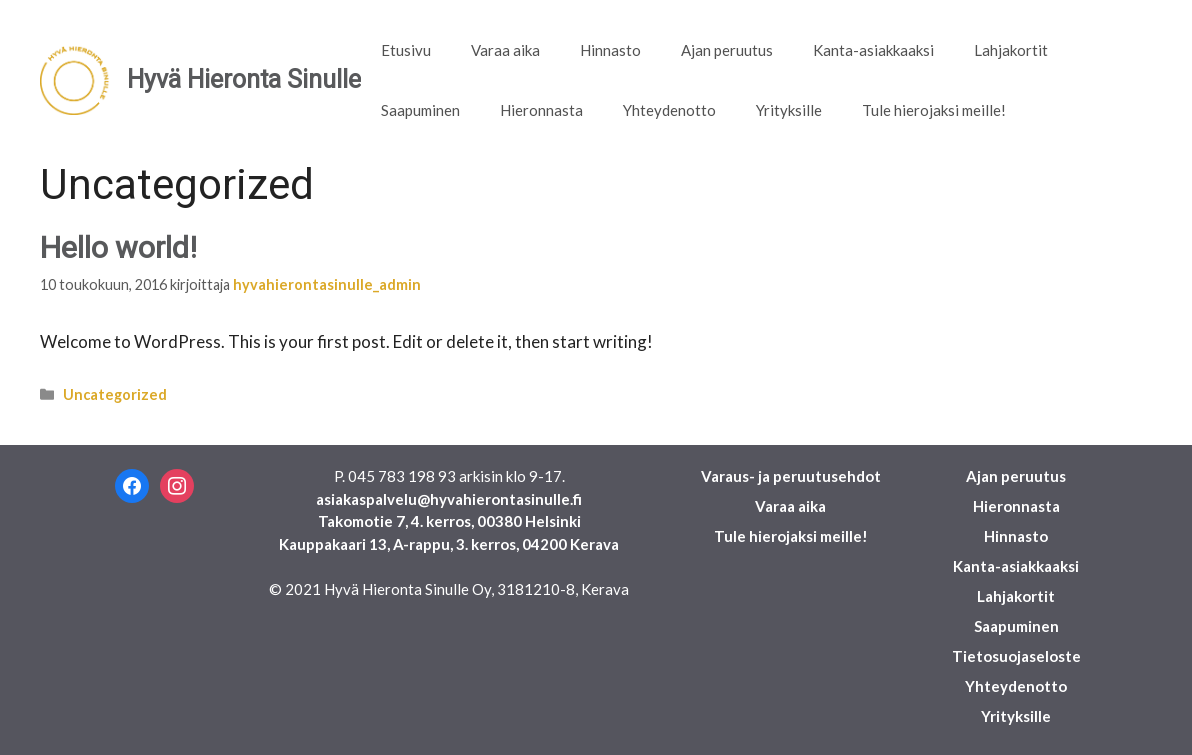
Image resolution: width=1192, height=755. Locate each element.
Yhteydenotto (669, 110)
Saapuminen (420, 110)
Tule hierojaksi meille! (934, 110)
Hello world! (118, 247)
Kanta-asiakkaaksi (873, 50)
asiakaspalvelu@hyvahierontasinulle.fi (449, 499)
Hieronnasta (541, 110)
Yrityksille (789, 110)
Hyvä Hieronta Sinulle (244, 79)
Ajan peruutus (727, 50)
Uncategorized (115, 394)
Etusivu (406, 50)
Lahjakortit (1011, 50)
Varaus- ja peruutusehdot (791, 476)
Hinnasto (610, 50)
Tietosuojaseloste (1016, 656)
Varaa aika (505, 50)
